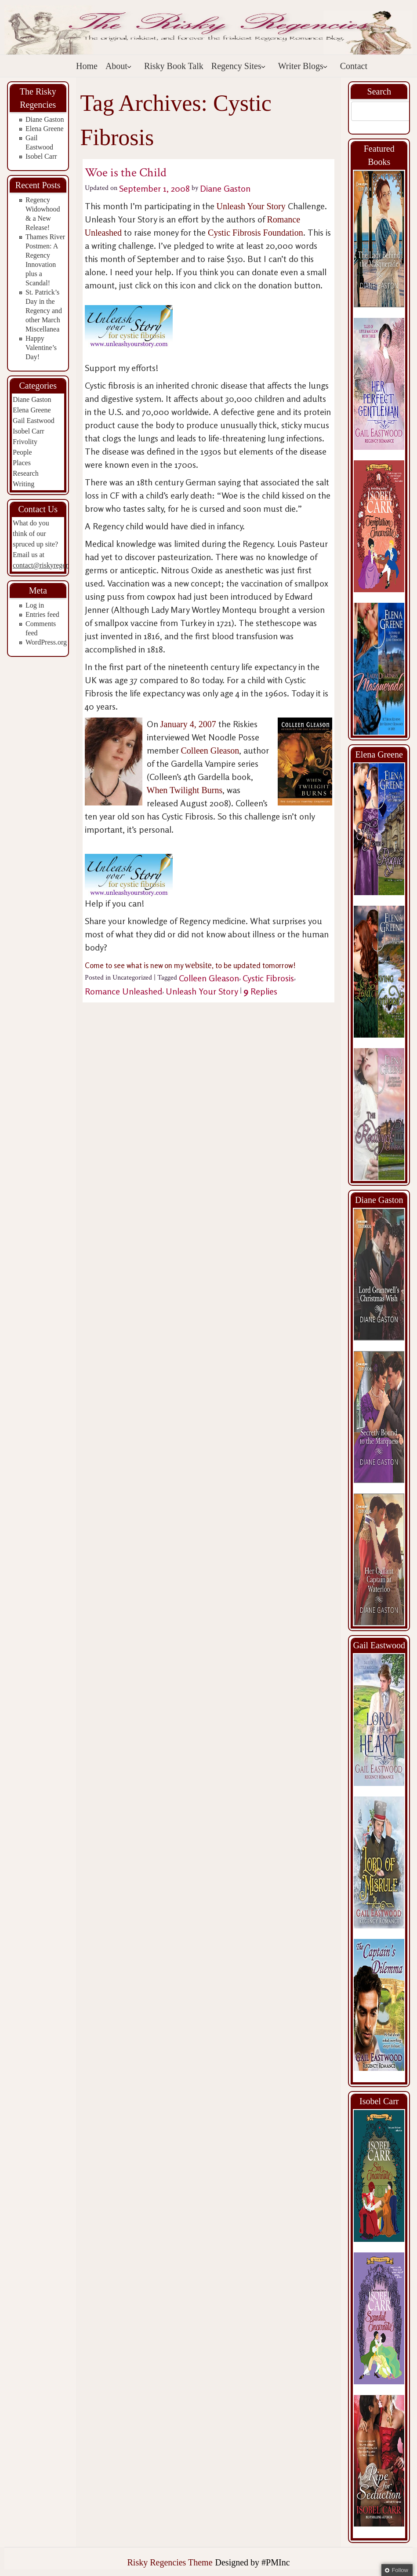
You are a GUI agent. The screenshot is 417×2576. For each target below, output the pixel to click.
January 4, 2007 (189, 724)
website (198, 965)
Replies (260, 991)
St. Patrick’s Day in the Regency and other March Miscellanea (43, 310)
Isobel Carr (41, 156)
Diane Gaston (44, 119)
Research (26, 473)
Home (87, 66)
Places (22, 462)
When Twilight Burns (185, 790)
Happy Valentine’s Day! (41, 348)
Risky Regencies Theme (169, 2562)
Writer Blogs (303, 66)
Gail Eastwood (33, 420)
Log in (34, 605)
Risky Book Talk (173, 66)
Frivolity (25, 441)
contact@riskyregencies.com (53, 565)
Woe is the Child (126, 172)
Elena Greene (44, 128)
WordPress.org (46, 642)
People (22, 452)
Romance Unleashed (123, 991)
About (118, 66)
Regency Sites (238, 66)
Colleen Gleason (210, 750)
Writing (23, 484)
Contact (353, 66)
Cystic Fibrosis (268, 978)
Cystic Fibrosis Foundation (255, 232)
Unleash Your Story (251, 206)
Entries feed (42, 614)
